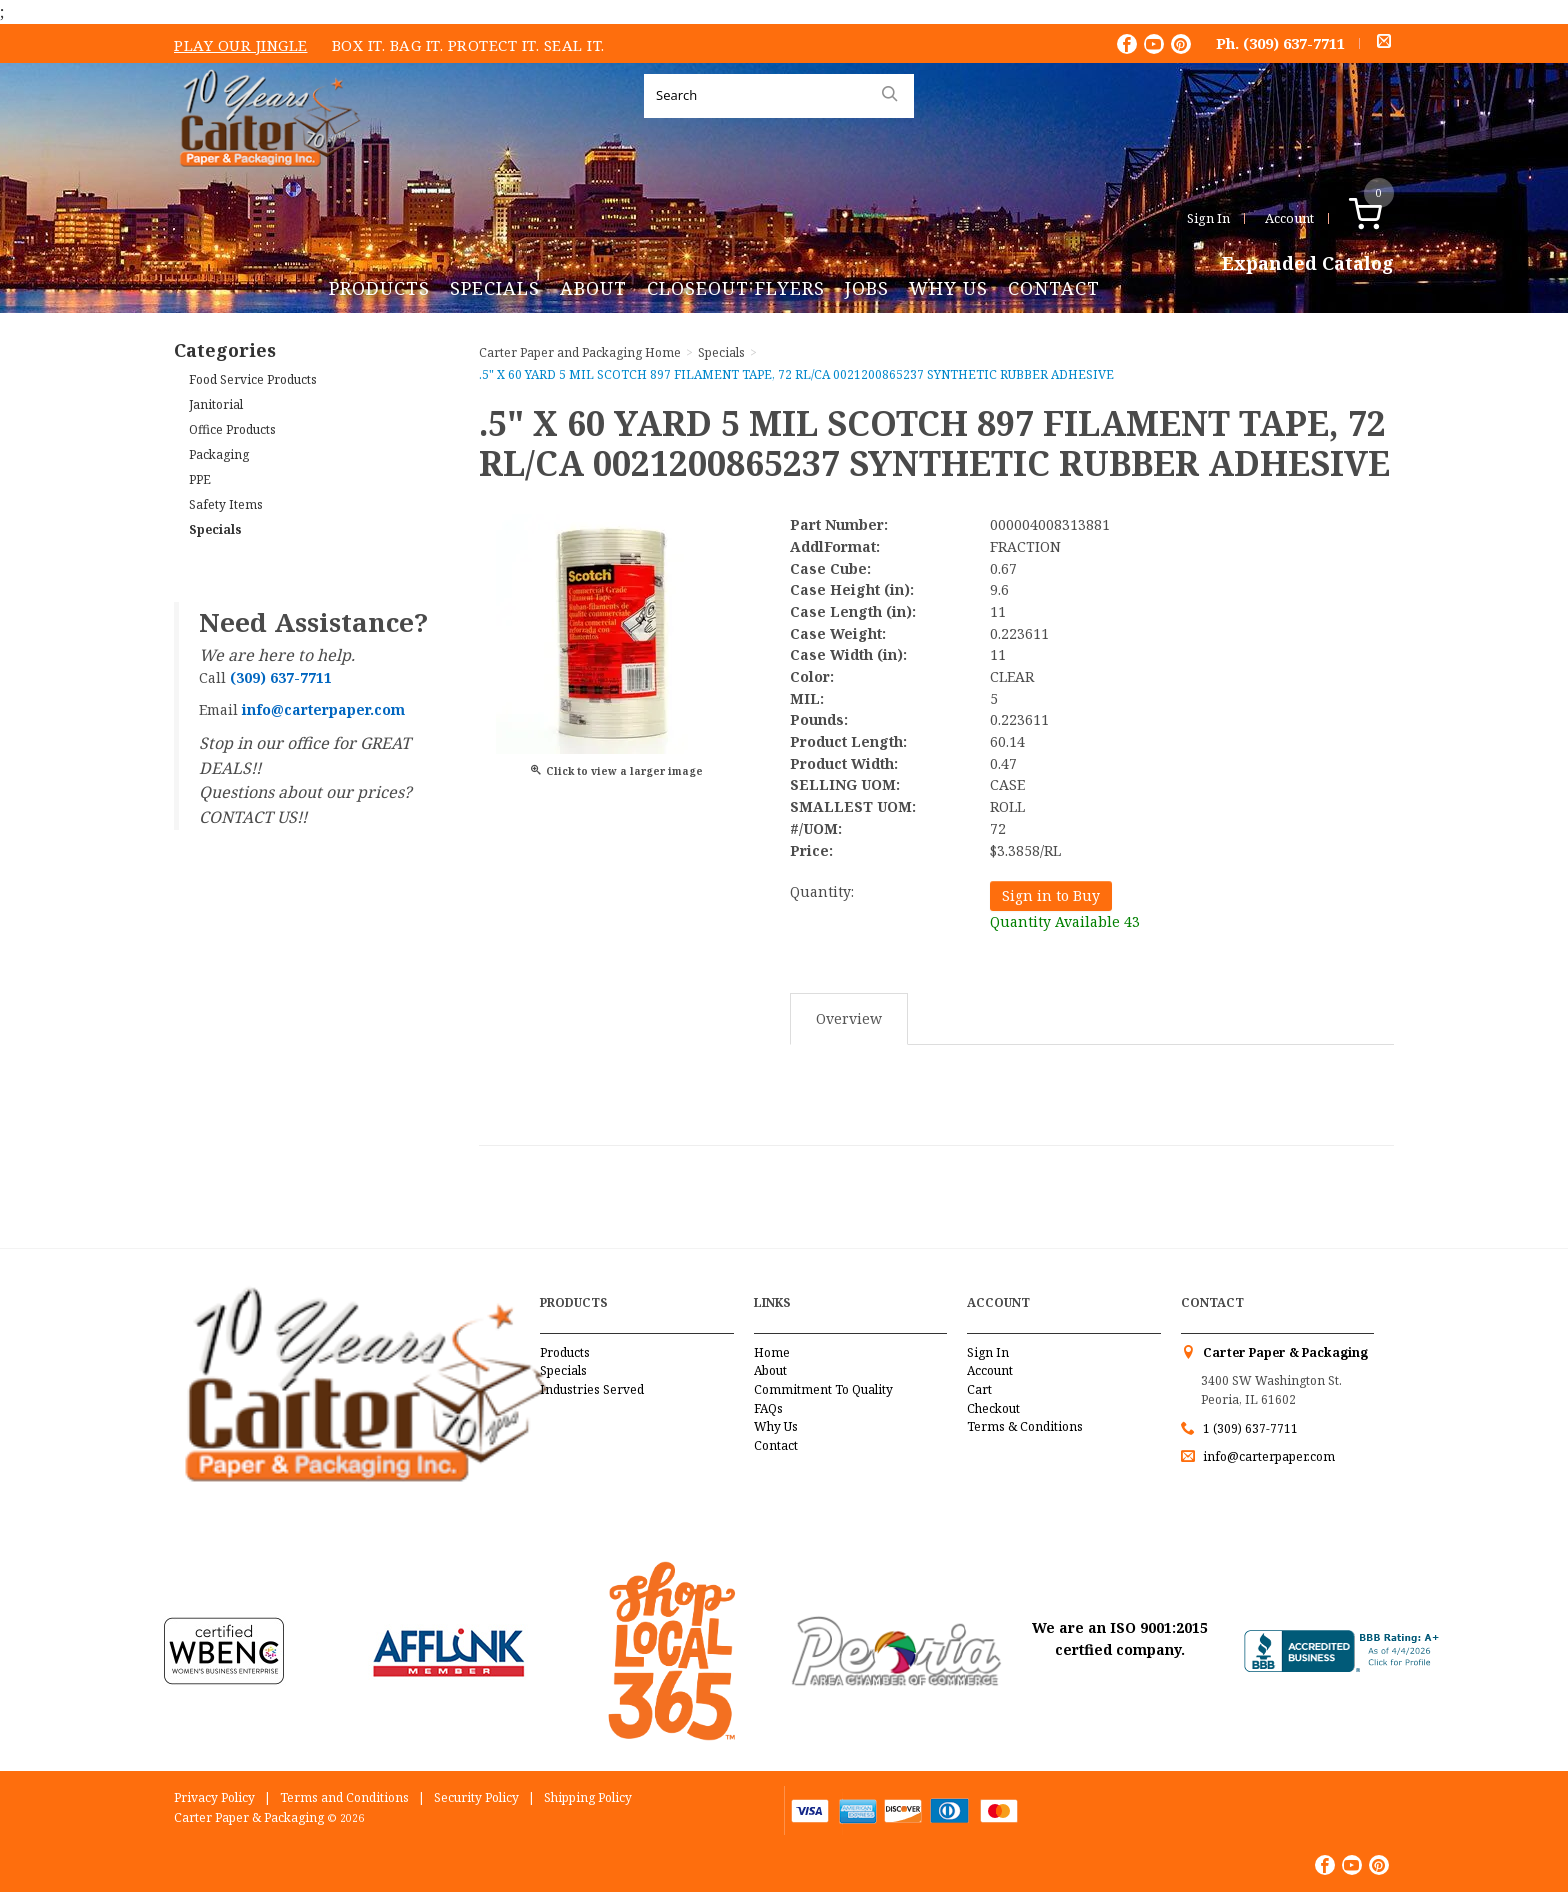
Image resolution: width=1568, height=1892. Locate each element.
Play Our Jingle (241, 45)
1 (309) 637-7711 (1250, 1428)
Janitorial (216, 404)
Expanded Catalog (1308, 264)
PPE (200, 479)
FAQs (768, 1408)
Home (772, 1352)
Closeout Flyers (736, 288)
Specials (495, 288)
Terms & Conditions (1025, 1426)
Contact (1054, 288)
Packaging (219, 454)
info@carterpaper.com (1267, 1456)
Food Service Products (253, 379)
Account (1289, 218)
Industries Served (592, 1389)
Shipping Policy (588, 1797)
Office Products (232, 429)
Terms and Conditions (344, 1797)
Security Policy (476, 1797)
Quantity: (822, 891)
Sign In (1208, 218)
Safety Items (226, 504)
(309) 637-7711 (1294, 43)
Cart (979, 1389)
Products (379, 288)
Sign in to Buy (1051, 895)
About (593, 288)
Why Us (948, 288)
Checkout (993, 1408)
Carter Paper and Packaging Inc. (265, 182)
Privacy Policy (214, 1797)
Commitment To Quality (823, 1389)
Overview (849, 1018)
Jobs (867, 288)
